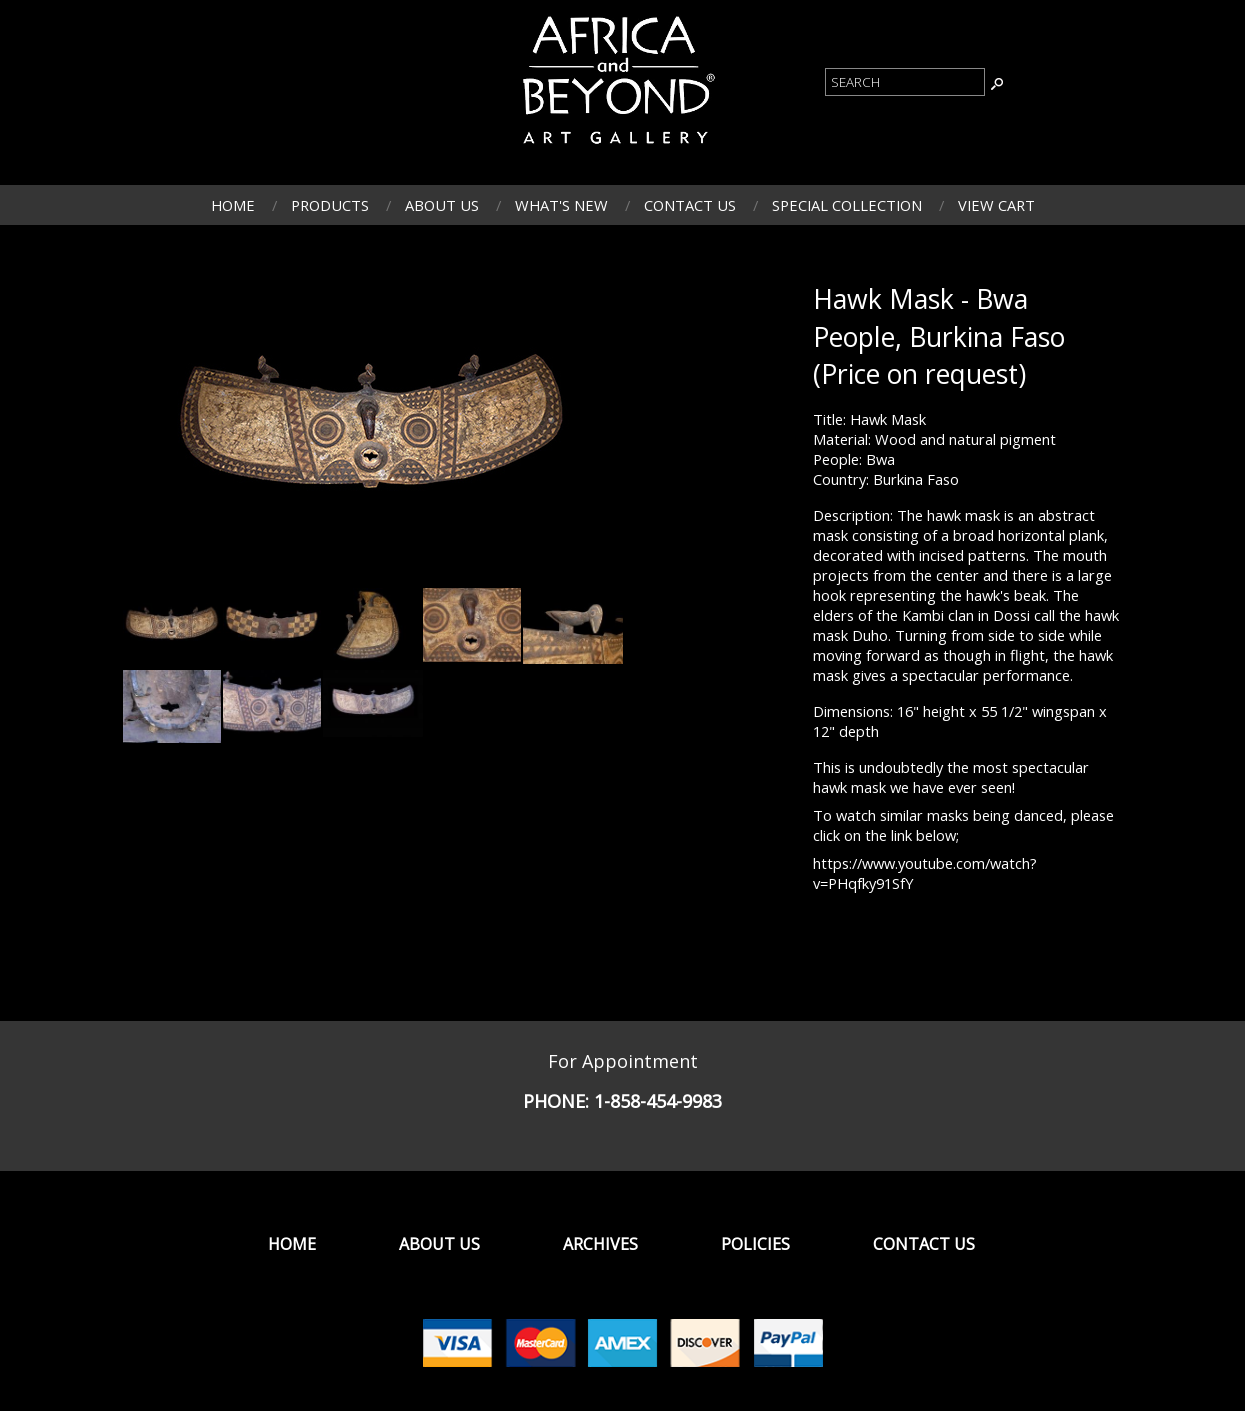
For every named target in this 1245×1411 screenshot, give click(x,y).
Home (233, 205)
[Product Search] (905, 82)
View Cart (996, 205)
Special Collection (847, 205)
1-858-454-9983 (658, 1101)
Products (330, 205)
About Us (442, 205)
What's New (561, 205)
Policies (755, 1244)
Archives (600, 1244)
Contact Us (690, 205)
